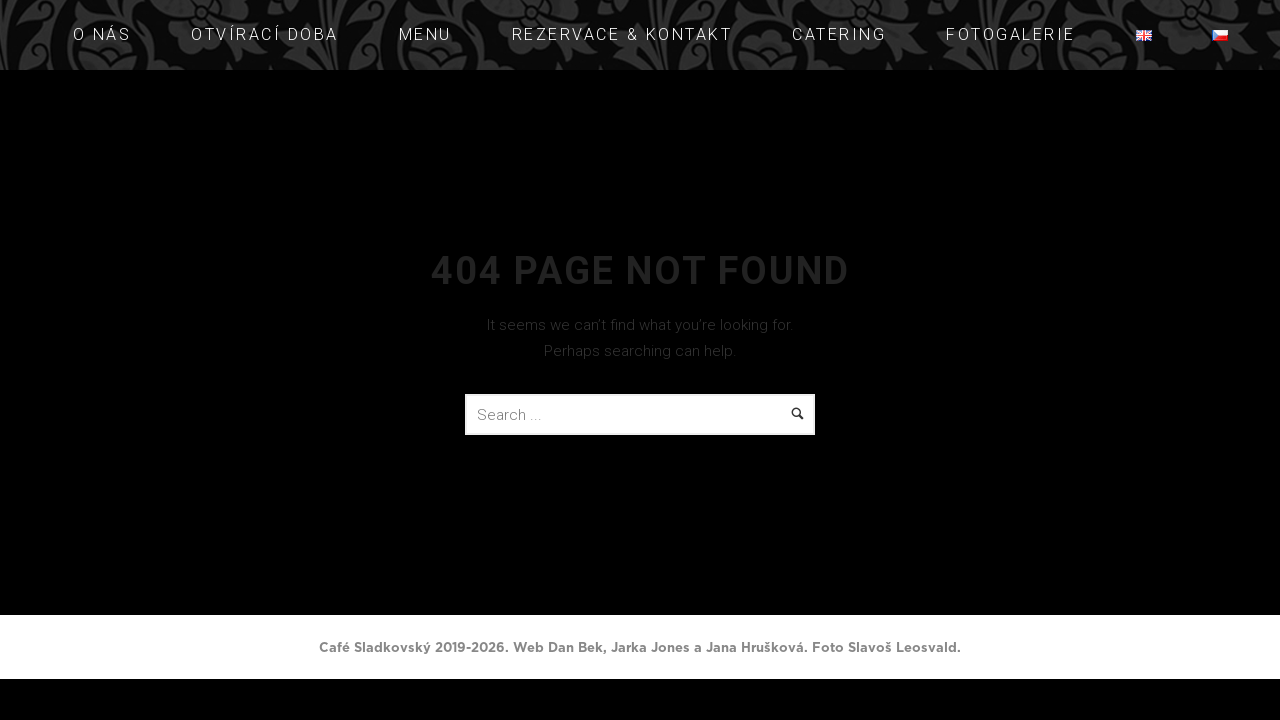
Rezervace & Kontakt (622, 34)
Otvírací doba (265, 34)
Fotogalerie (1011, 34)
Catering (839, 34)
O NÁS (102, 34)
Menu (425, 34)
